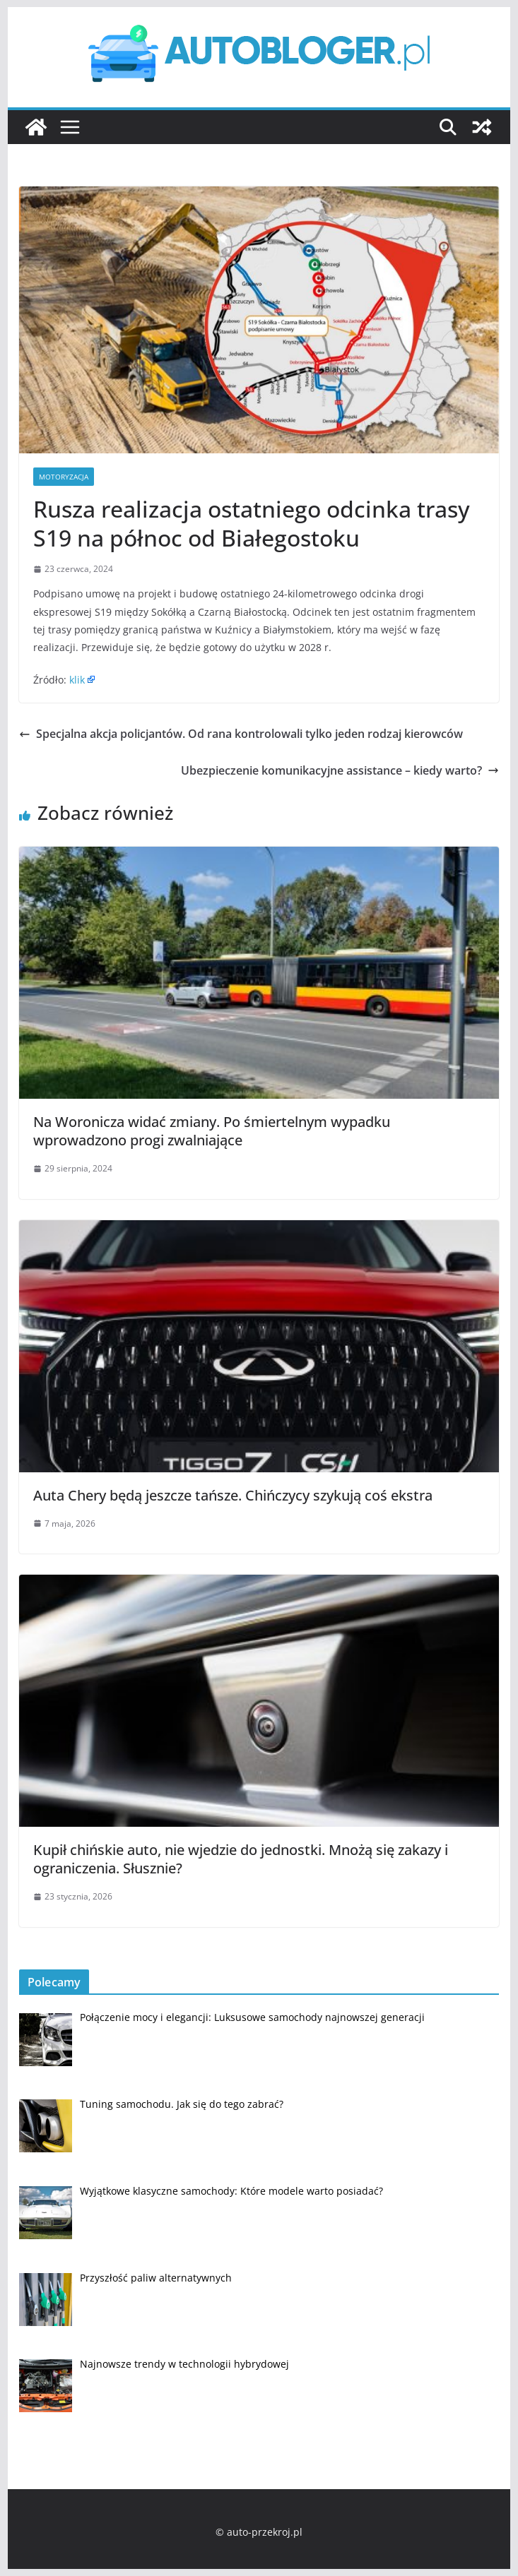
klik (77, 679)
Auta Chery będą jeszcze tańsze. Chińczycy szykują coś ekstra (232, 1495)
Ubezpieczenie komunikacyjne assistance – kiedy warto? (340, 770)
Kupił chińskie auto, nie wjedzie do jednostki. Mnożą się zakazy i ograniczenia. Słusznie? (240, 1859)
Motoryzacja (63, 477)
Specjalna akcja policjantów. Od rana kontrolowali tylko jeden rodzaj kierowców (241, 733)
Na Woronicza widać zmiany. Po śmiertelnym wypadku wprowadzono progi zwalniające (211, 1131)
